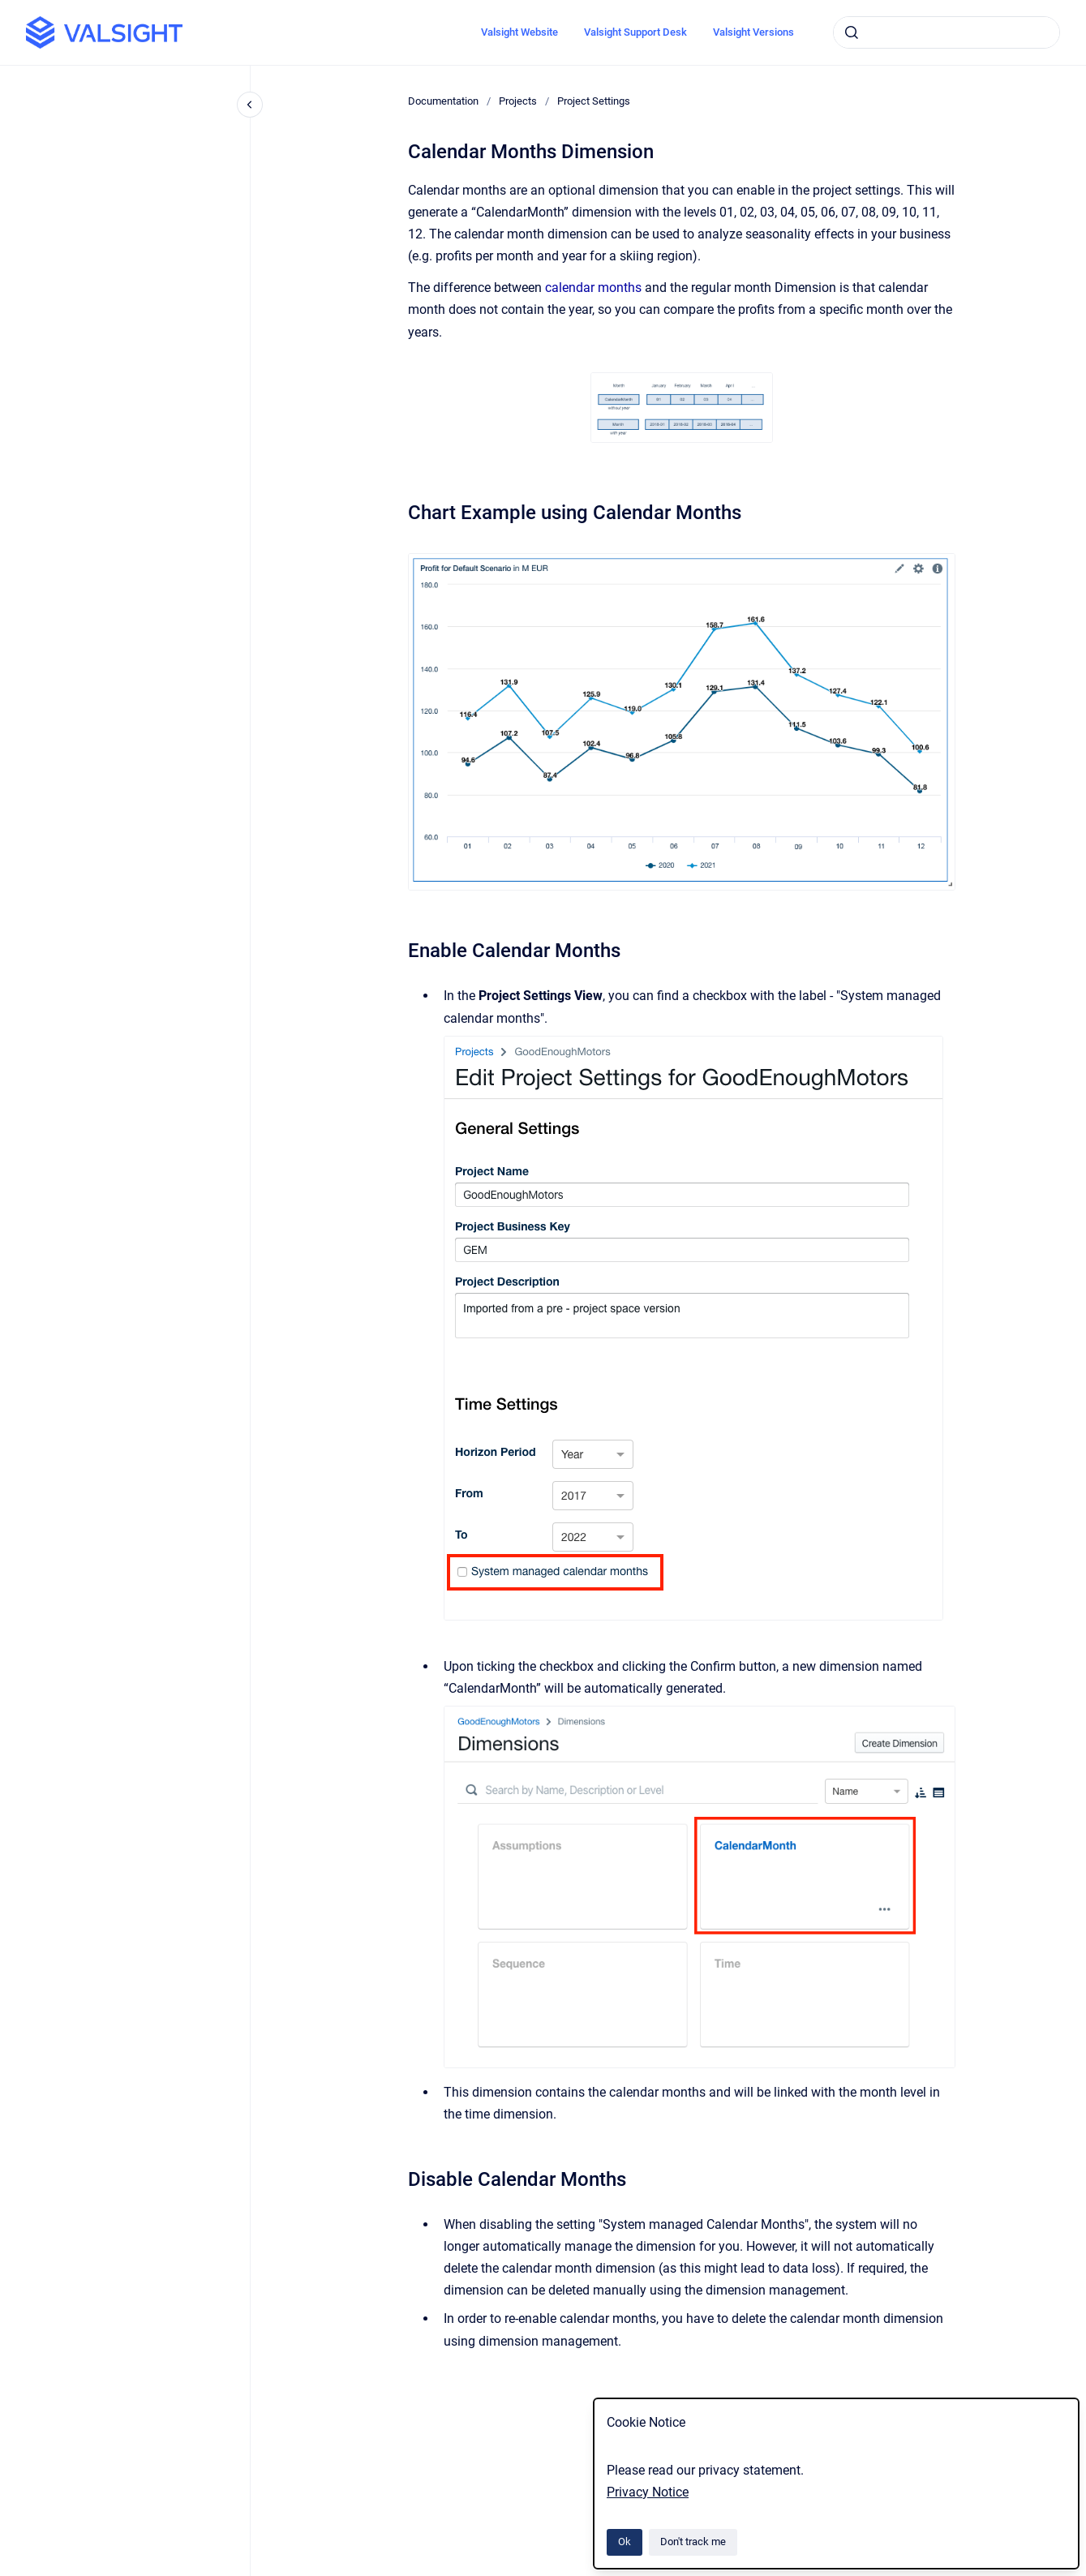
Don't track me (693, 2541)
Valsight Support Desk (635, 32)
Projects (518, 101)
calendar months (593, 287)
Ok (624, 2541)
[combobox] (946, 32)
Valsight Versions (753, 32)
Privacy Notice (648, 2492)
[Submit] (852, 32)
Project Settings (593, 101)
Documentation (443, 101)
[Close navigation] (250, 105)
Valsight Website (519, 32)
